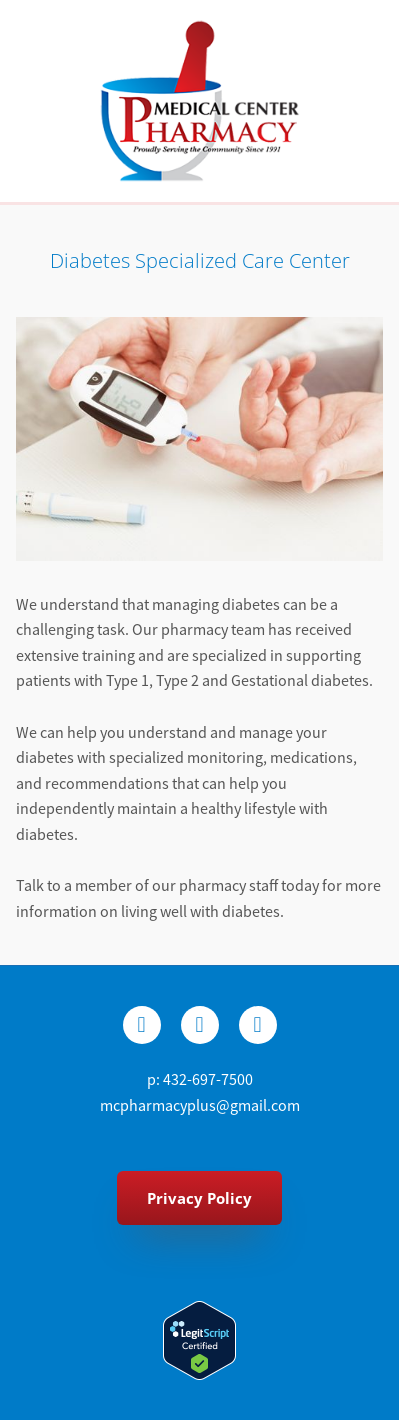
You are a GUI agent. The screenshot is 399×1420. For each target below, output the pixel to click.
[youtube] (258, 1025)
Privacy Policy (199, 1198)
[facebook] (142, 1025)
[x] (200, 1025)
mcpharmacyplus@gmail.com (200, 1106)
